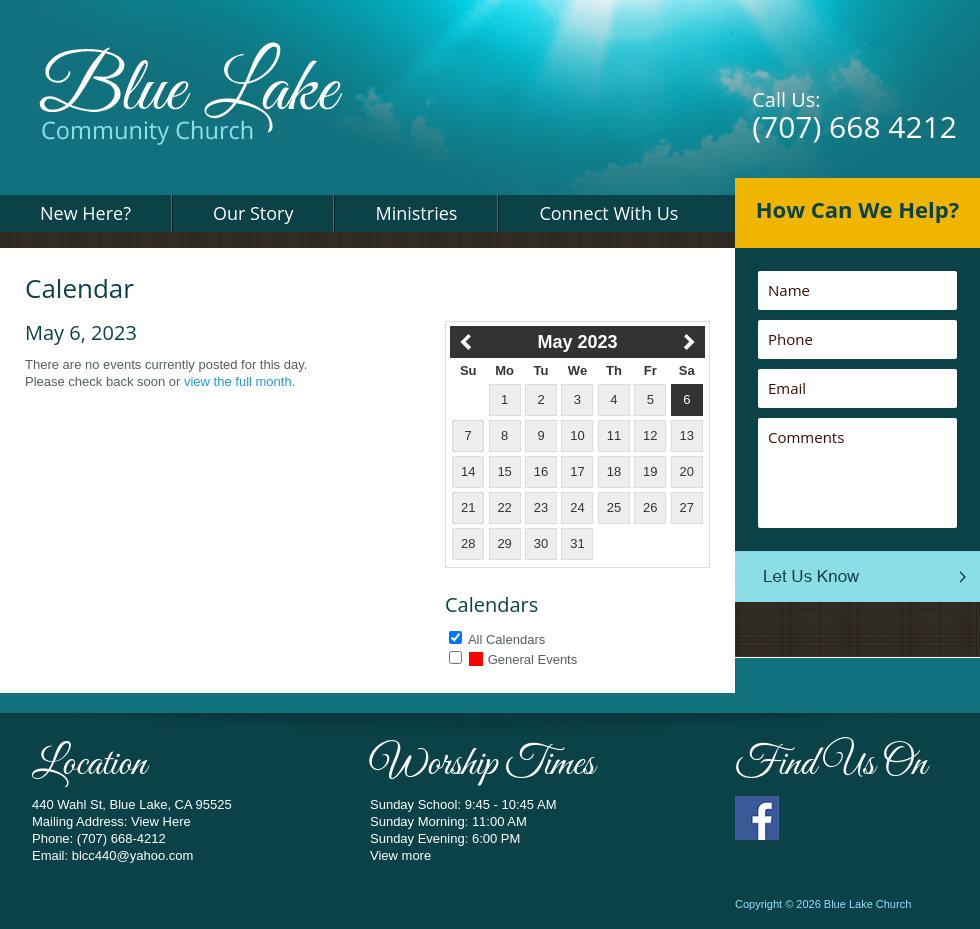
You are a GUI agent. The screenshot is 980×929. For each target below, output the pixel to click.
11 (614, 435)
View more (400, 855)
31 (577, 543)
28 (468, 543)
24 (577, 507)
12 (650, 435)
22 (504, 507)
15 (504, 471)
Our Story (253, 213)
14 (468, 471)
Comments (857, 473)
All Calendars (506, 639)
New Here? (85, 213)
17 (577, 471)
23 (541, 507)
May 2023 (577, 342)
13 (687, 435)
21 (468, 507)
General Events (523, 659)
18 (614, 471)
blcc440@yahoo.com (133, 855)
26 (650, 507)
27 (687, 507)
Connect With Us (608, 213)
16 (541, 471)
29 (504, 543)
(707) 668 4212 (854, 126)
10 (577, 435)
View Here (161, 821)
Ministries (416, 213)
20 (687, 471)
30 (541, 543)
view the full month (238, 381)
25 (614, 507)
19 (650, 471)
